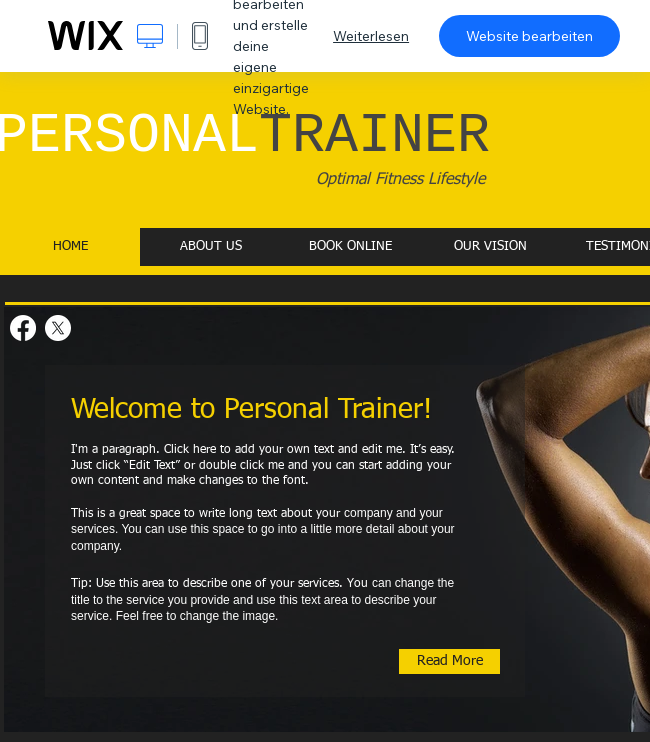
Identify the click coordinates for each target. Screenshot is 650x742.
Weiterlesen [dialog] (371, 36)
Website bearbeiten (529, 36)
